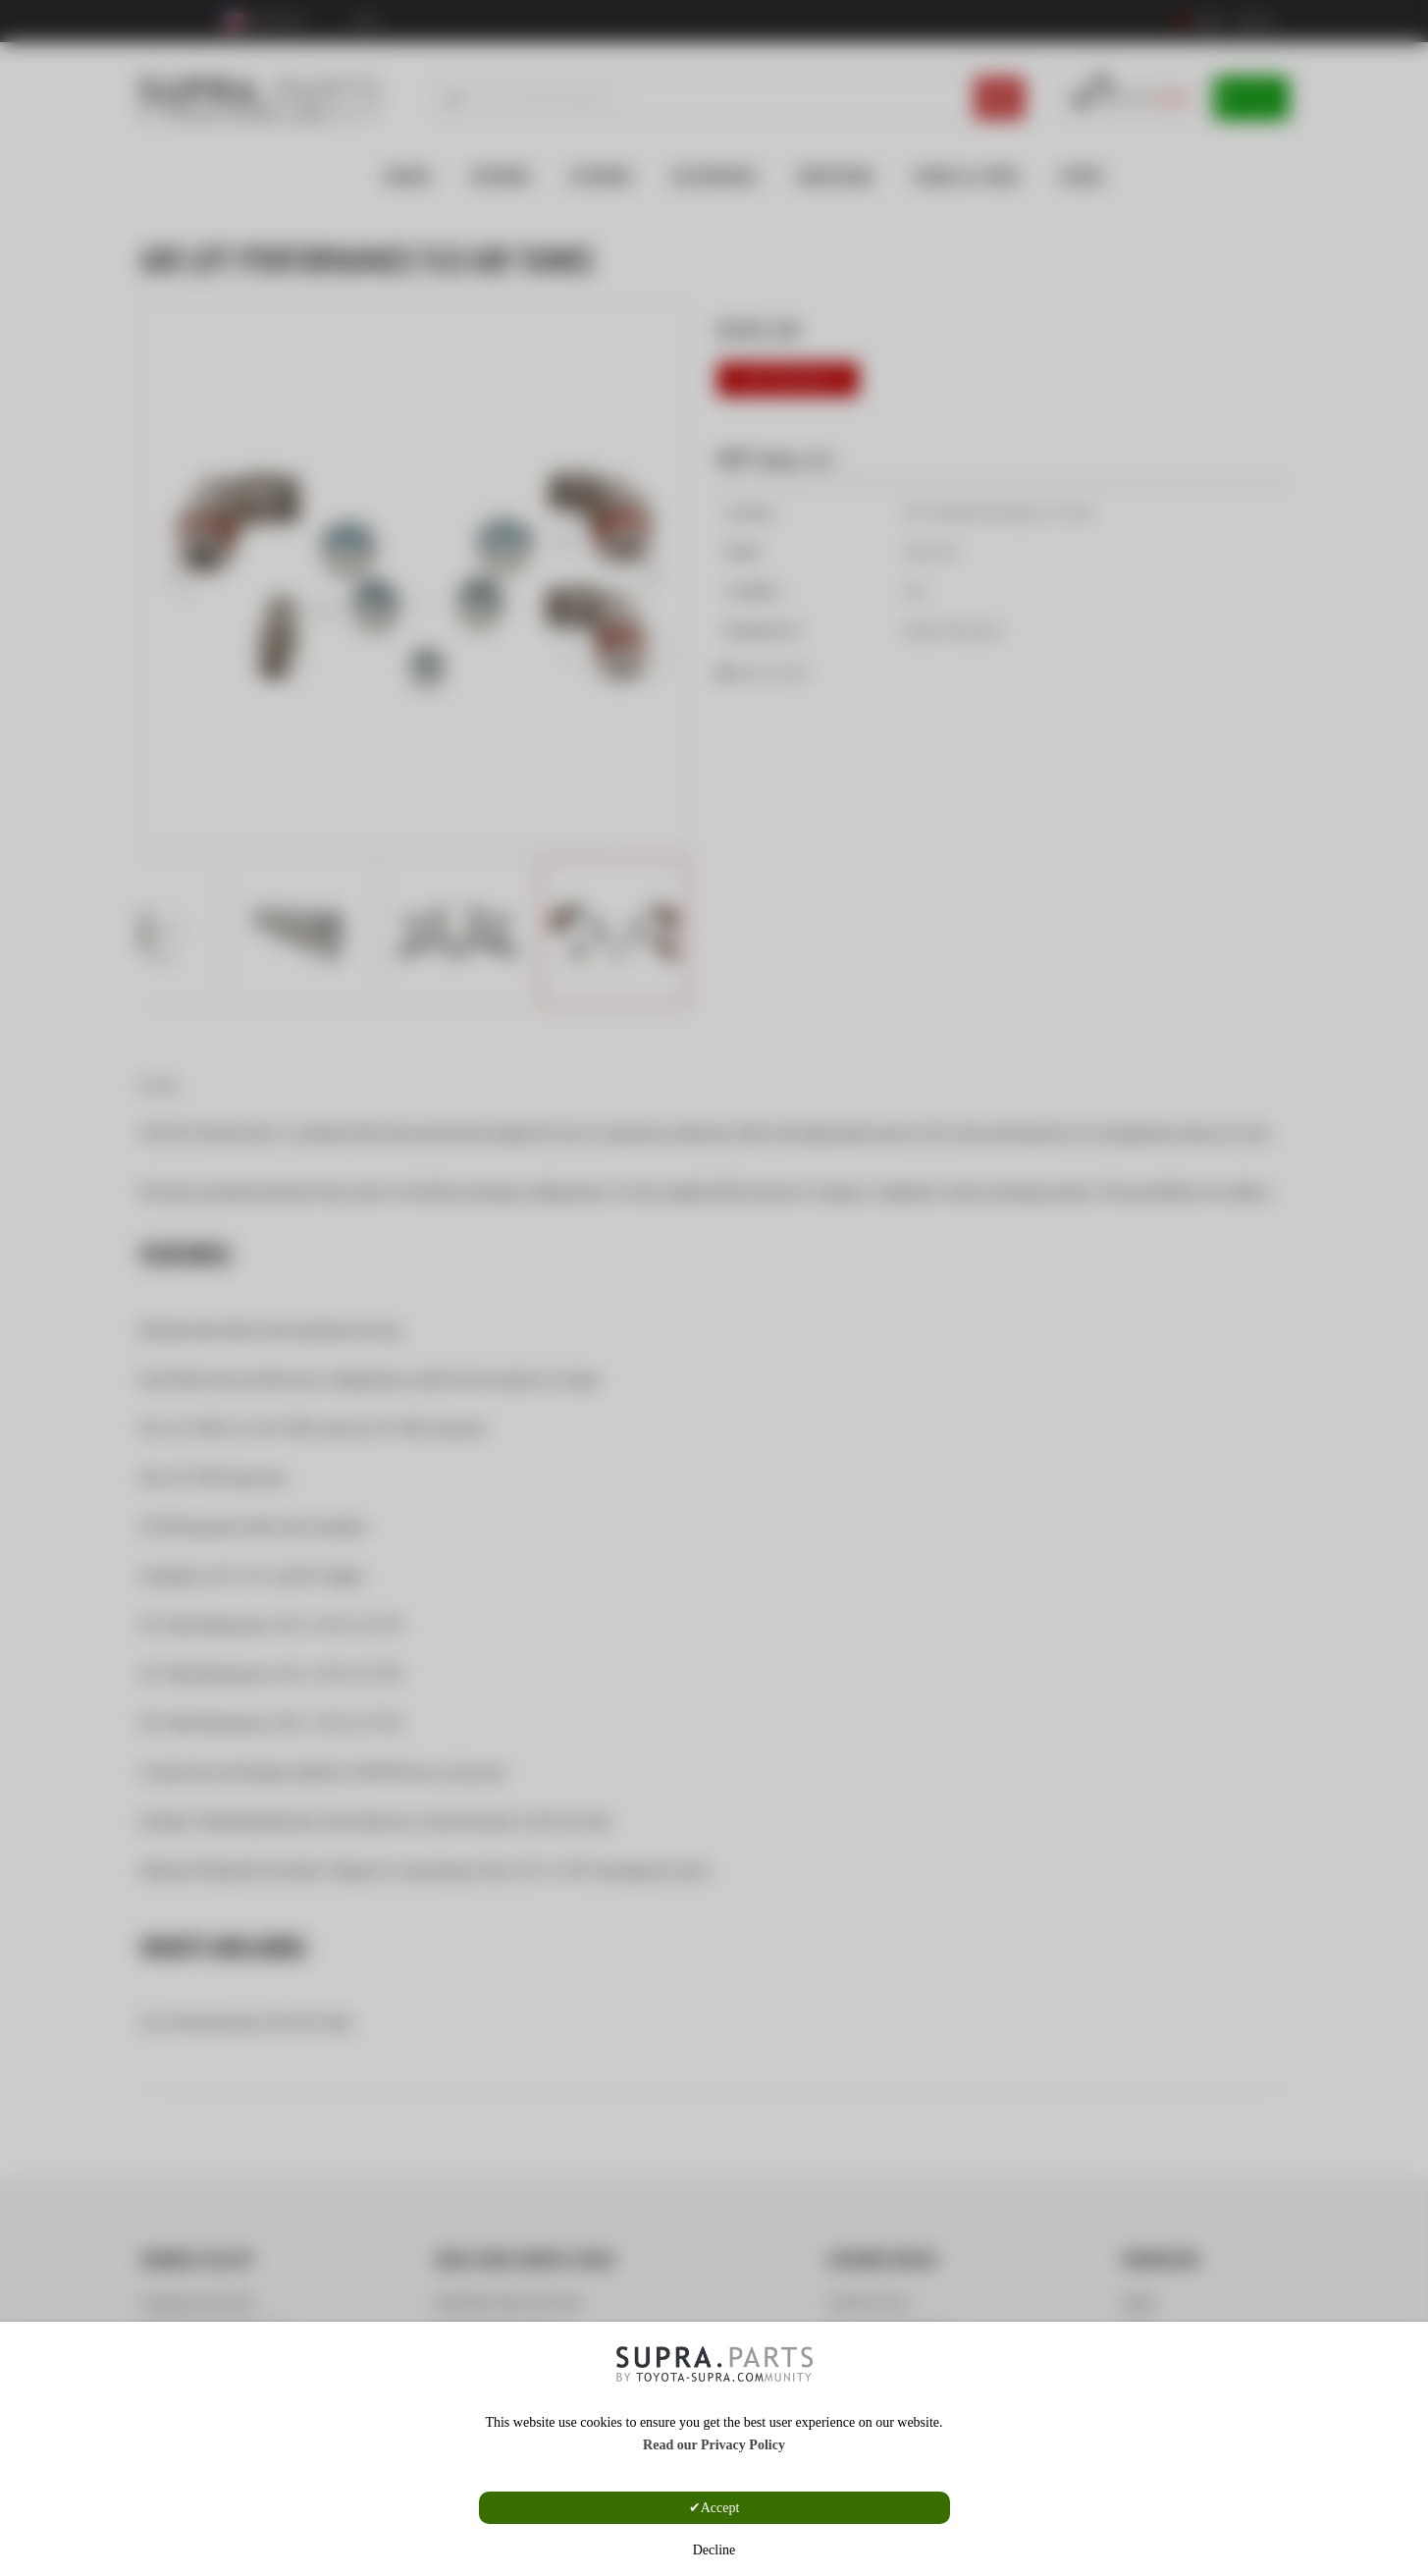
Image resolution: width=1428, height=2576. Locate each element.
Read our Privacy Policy (714, 2445)
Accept (720, 2507)
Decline (714, 2550)
